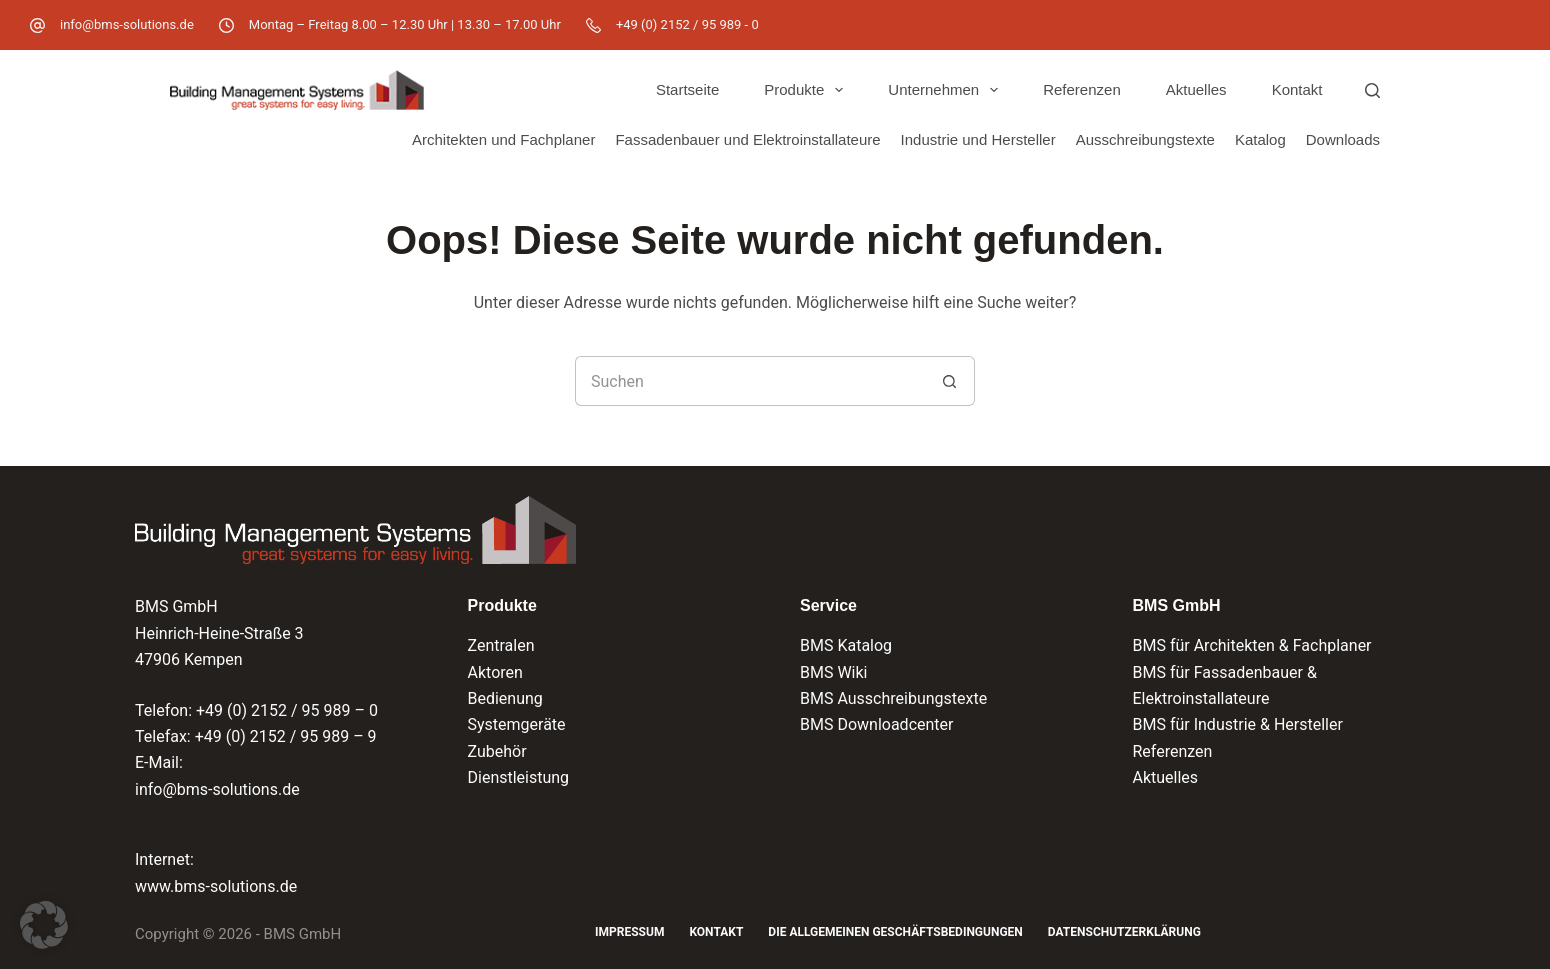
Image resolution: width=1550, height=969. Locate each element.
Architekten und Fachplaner (503, 139)
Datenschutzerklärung (1124, 932)
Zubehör (497, 751)
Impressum (629, 932)
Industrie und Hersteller (978, 139)
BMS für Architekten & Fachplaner (1252, 645)
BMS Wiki (834, 672)
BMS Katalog (846, 645)
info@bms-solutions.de (127, 24)
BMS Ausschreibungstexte (893, 698)
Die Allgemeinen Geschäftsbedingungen (895, 932)
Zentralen (501, 645)
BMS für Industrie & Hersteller (1238, 724)
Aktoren (495, 672)
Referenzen (1082, 89)
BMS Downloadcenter (876, 724)
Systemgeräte (517, 724)
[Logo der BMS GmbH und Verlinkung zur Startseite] (355, 530)
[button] (44, 925)
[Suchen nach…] (750, 381)
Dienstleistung (519, 777)
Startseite (687, 89)
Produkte (807, 90)
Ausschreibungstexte (1145, 139)
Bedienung (505, 698)
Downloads (1343, 139)
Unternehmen (947, 90)
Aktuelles (1196, 89)
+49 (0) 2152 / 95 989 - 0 (687, 24)
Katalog (1260, 139)
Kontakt (1297, 89)
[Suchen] (1372, 90)
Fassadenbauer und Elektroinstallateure (747, 139)
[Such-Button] (950, 381)
